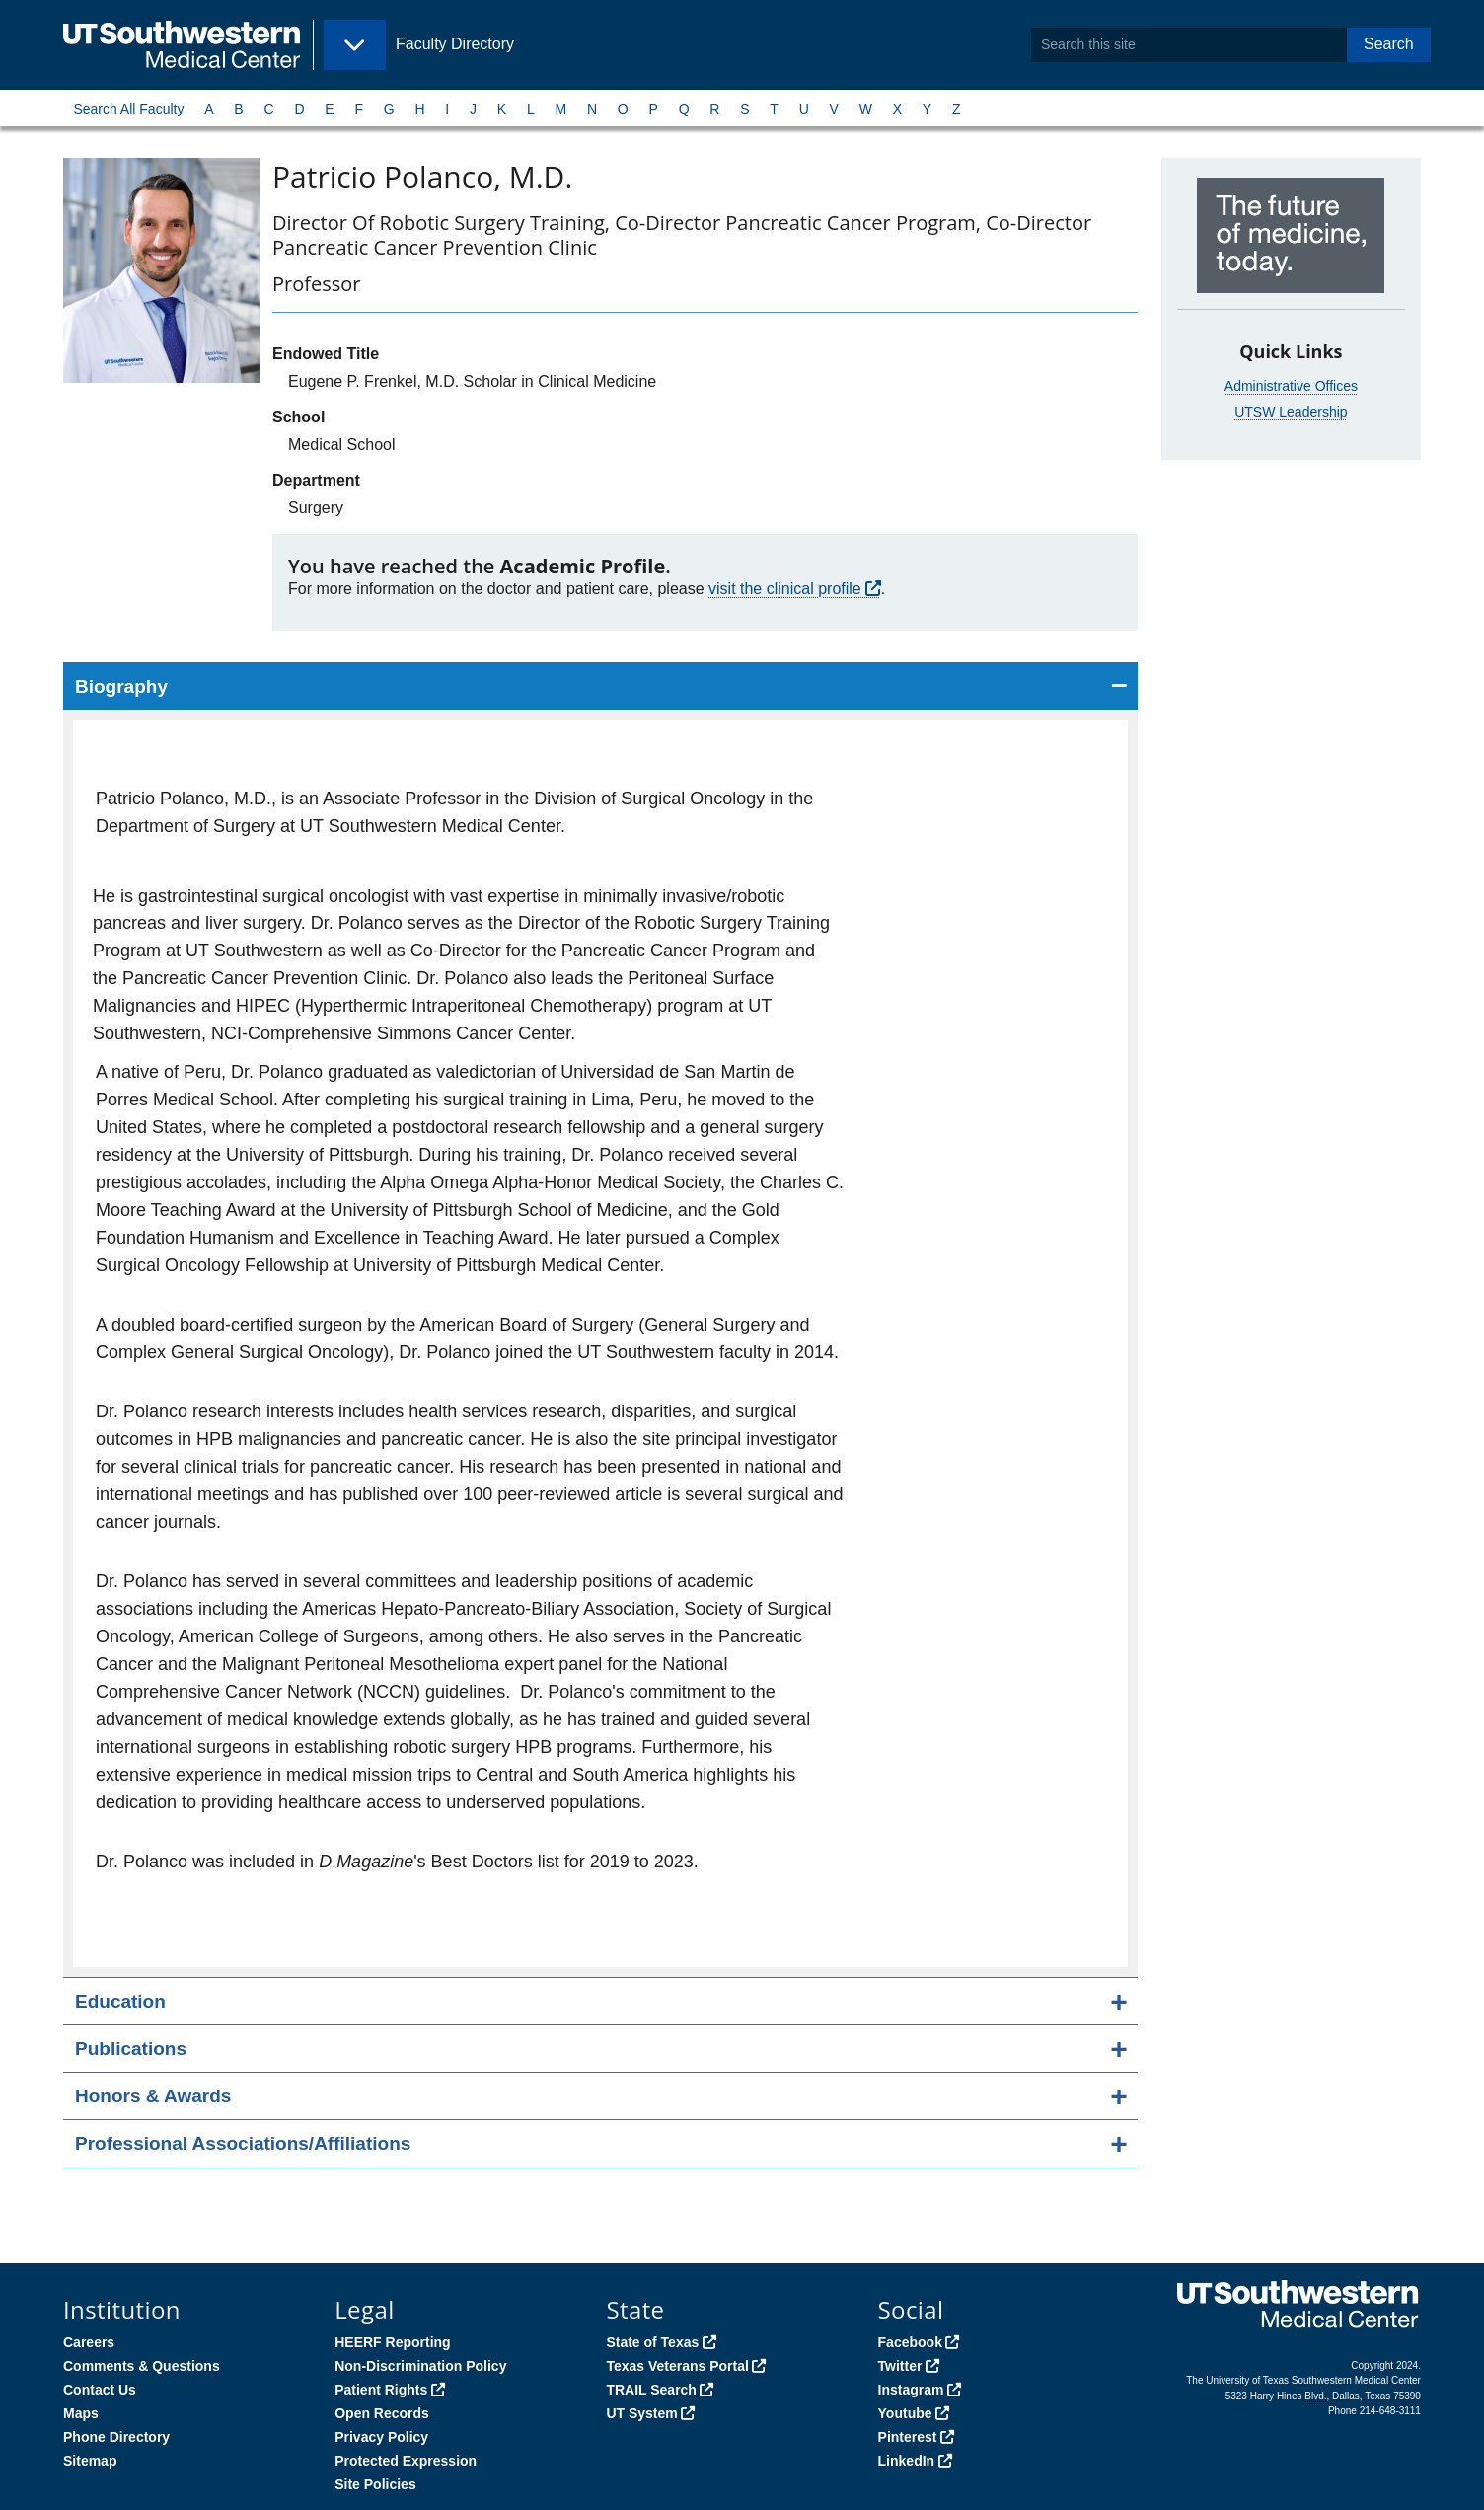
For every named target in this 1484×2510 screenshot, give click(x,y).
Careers (88, 2342)
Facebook (910, 2342)
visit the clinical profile (784, 588)
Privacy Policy (381, 2437)
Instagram (911, 2389)
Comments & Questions (141, 2366)
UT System (641, 2413)
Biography (121, 686)
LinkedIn (906, 2461)
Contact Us (99, 2389)
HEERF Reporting (392, 2342)
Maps (81, 2413)
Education (120, 2001)
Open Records (381, 2413)
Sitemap (89, 2461)
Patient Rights (380, 2389)
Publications (130, 2048)
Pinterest (907, 2437)
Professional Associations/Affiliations (242, 2143)
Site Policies (374, 2484)
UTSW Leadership (1290, 411)
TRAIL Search (651, 2389)
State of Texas (652, 2342)
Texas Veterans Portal (677, 2366)
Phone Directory (116, 2437)
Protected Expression (405, 2461)
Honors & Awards (153, 2096)
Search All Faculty (128, 108)
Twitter (900, 2366)
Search (1389, 44)
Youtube (905, 2413)
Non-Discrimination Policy (420, 2366)
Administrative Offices (1291, 386)
